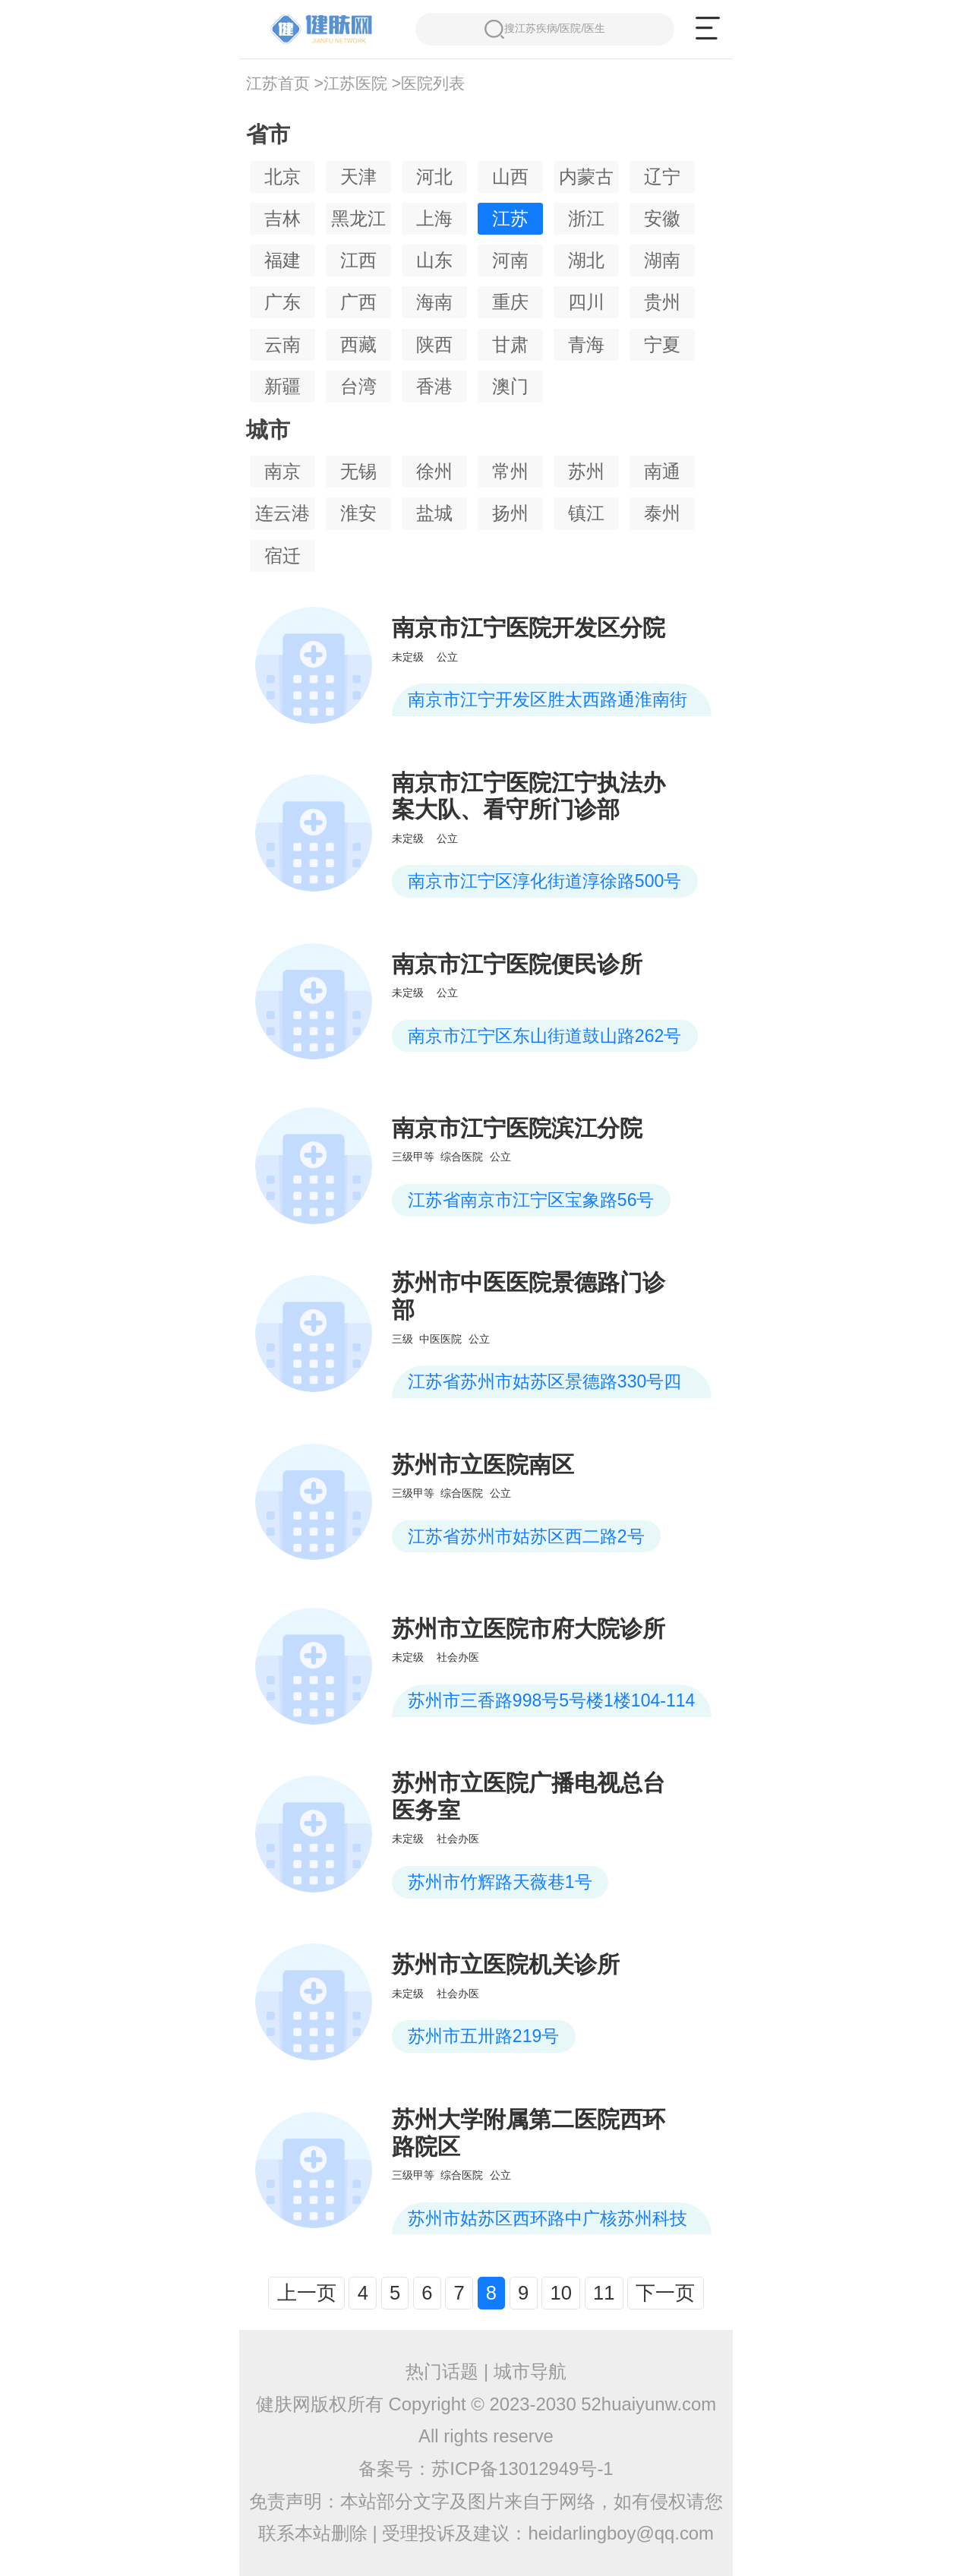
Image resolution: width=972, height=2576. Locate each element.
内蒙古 (586, 176)
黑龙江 (358, 218)
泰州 (662, 513)
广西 (358, 302)
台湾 (358, 386)
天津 (358, 176)
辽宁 (662, 176)
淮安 (358, 513)
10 (560, 2292)
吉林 (282, 218)
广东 (282, 302)
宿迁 (282, 555)
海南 (434, 302)
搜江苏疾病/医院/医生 (544, 29)
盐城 (434, 513)
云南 (282, 344)
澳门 (510, 386)
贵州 (662, 302)
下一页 (665, 2292)
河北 (434, 176)
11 (603, 2292)
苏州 (586, 471)
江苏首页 (278, 83)
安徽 (662, 218)
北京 (282, 176)
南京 (282, 471)
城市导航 (530, 2371)
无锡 (358, 471)
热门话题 (442, 2371)
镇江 (586, 513)
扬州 (510, 513)
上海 (434, 218)
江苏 (510, 218)
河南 (510, 260)
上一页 (306, 2292)
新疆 (282, 386)
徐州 (434, 471)
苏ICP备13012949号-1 (522, 2468)
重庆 (510, 302)
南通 (662, 471)
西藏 (358, 344)
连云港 (282, 513)
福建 (282, 260)
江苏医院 (355, 83)
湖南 (662, 260)
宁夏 (662, 344)
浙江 (586, 218)
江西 (358, 260)
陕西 (434, 344)
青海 (586, 344)
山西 (510, 176)
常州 (510, 471)
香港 (434, 386)
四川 (586, 302)
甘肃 (510, 344)
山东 (434, 260)
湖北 (586, 260)
